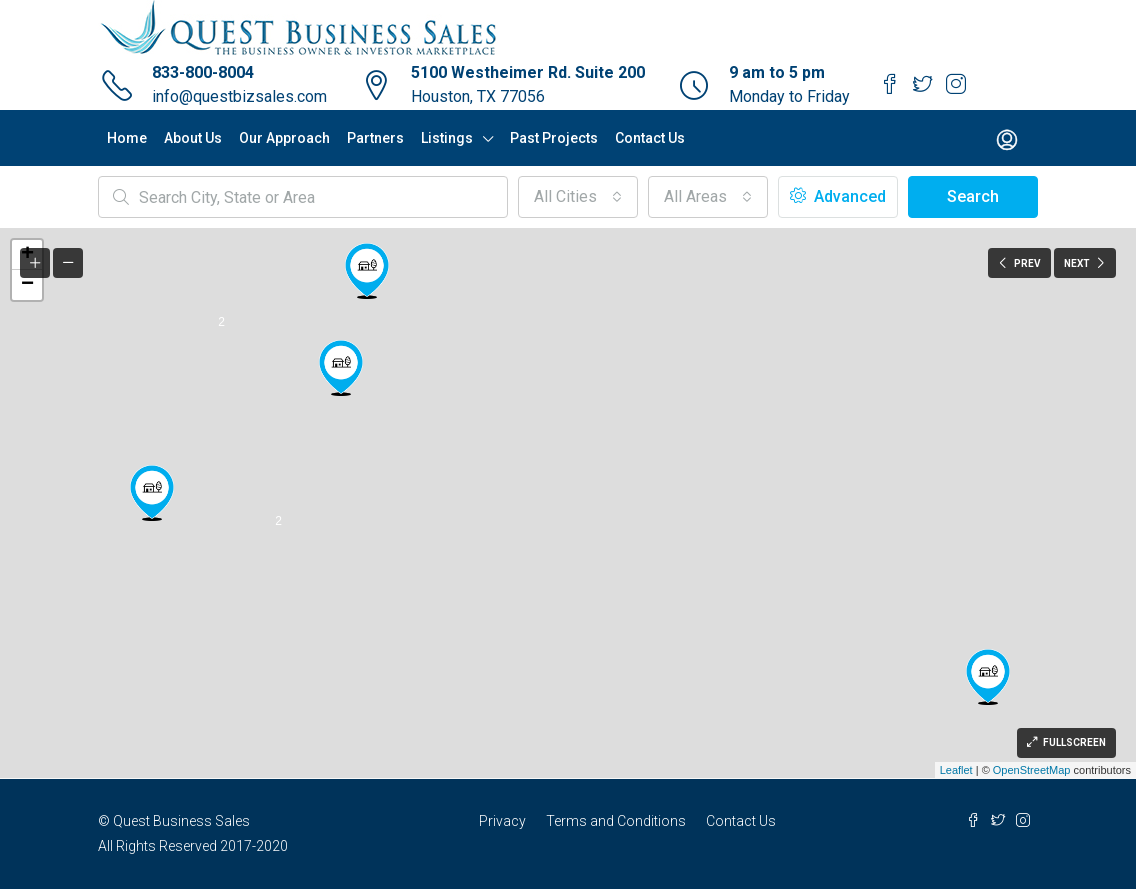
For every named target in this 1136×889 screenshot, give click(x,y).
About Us (193, 138)
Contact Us (650, 138)
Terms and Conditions (616, 821)
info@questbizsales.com (239, 96)
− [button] (27, 285)
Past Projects (554, 138)
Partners (375, 138)
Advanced (838, 196)
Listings (447, 138)
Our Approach (284, 138)
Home (127, 138)
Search (973, 196)
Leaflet (956, 770)
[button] (578, 197)
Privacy (502, 821)
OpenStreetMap (1032, 770)
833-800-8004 (203, 72)
